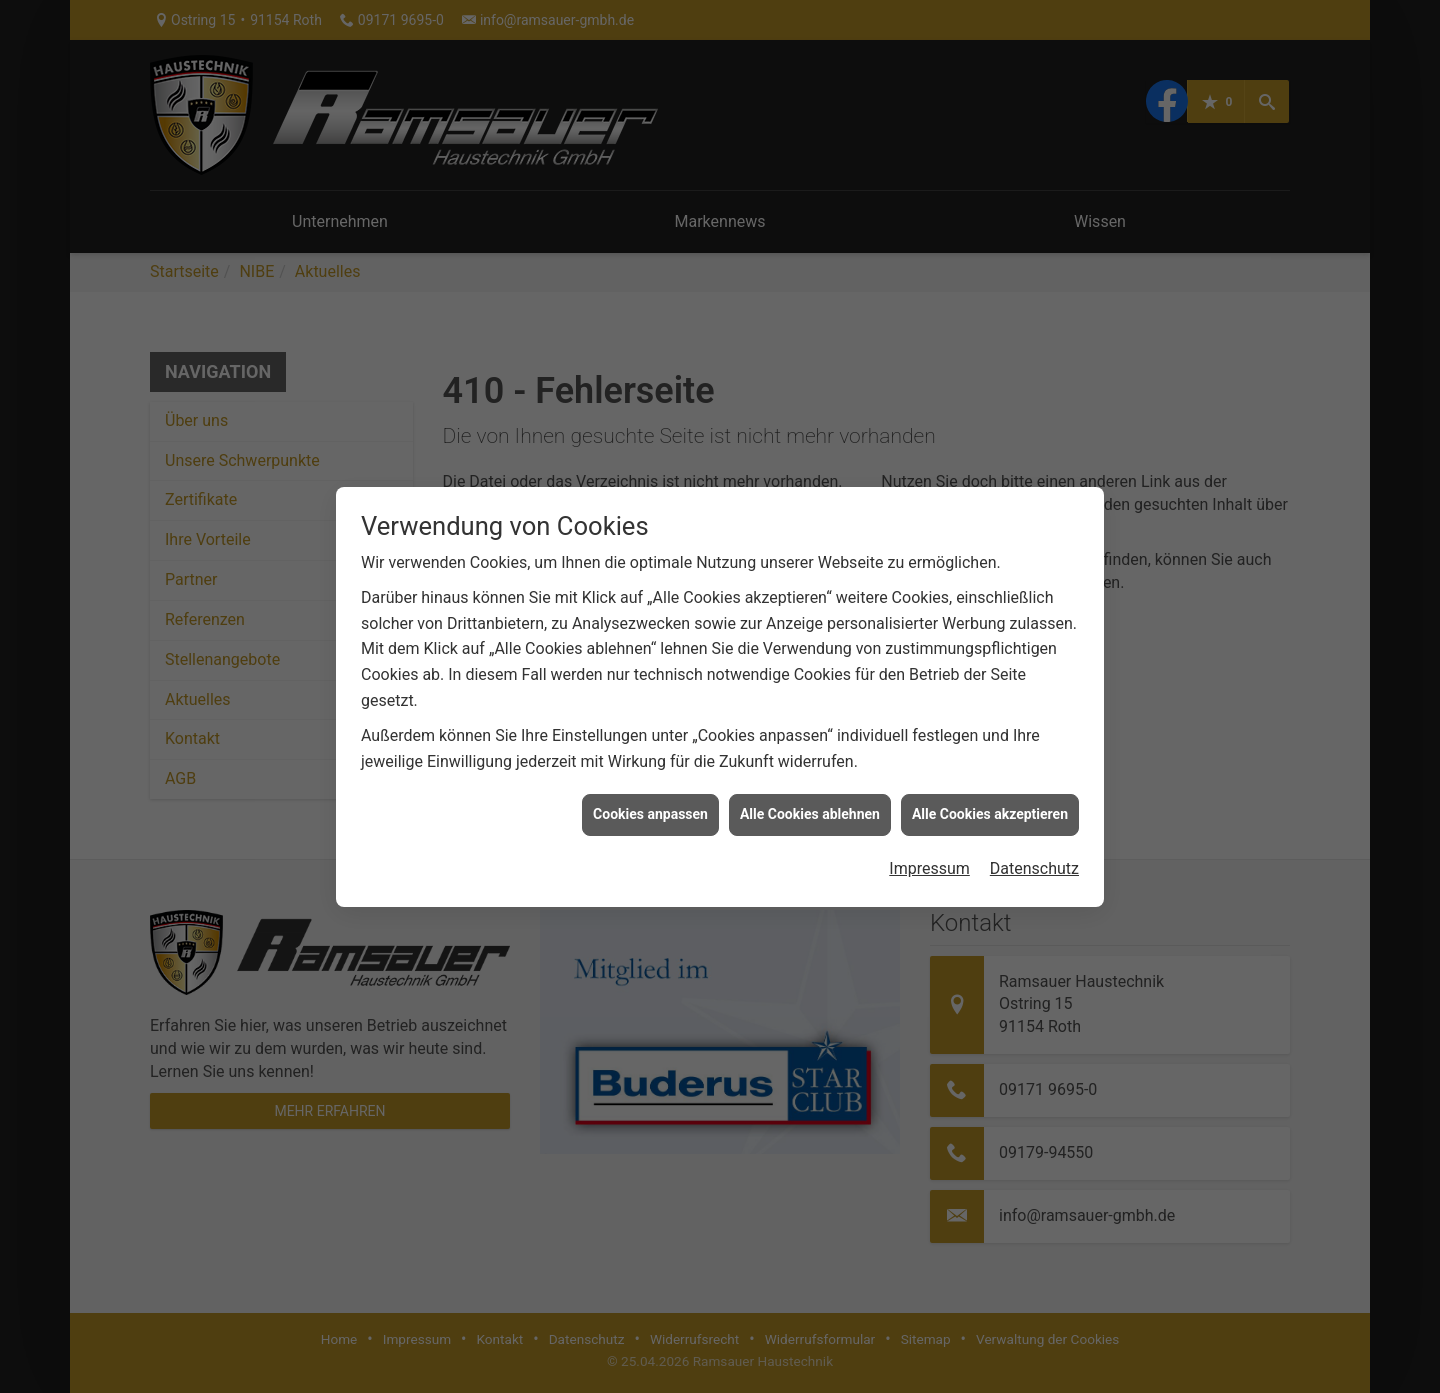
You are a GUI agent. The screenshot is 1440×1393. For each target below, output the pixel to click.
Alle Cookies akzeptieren (990, 801)
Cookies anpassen (650, 801)
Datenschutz (1034, 855)
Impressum (929, 855)
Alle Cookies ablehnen (810, 801)
